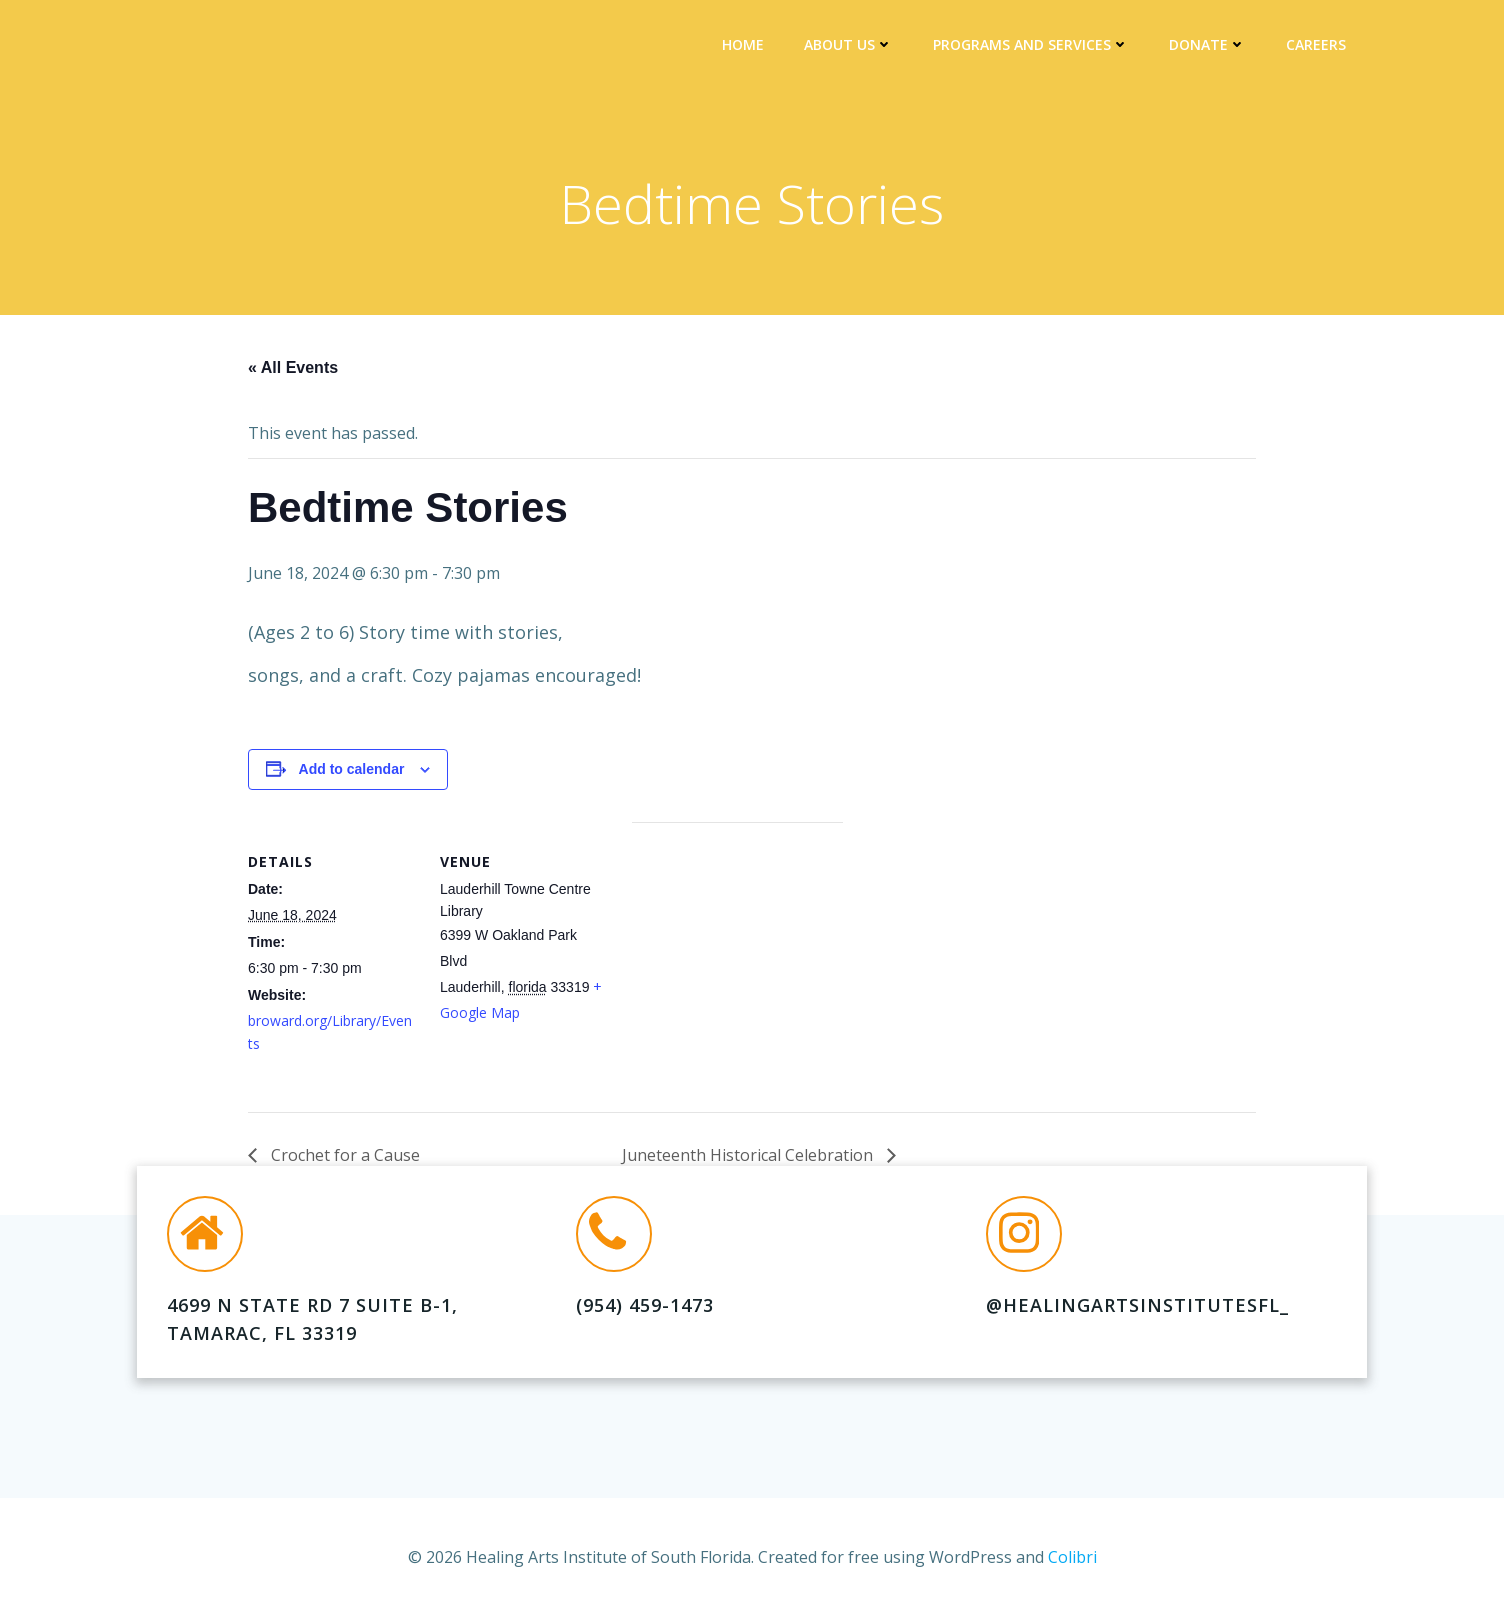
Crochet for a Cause (343, 1158)
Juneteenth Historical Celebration (749, 1158)
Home (745, 45)
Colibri (1072, 1556)
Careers (1318, 45)
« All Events (293, 370)
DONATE (1209, 45)
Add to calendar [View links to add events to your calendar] (352, 772)
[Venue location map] (737, 962)
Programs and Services (1033, 45)
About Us (850, 45)
